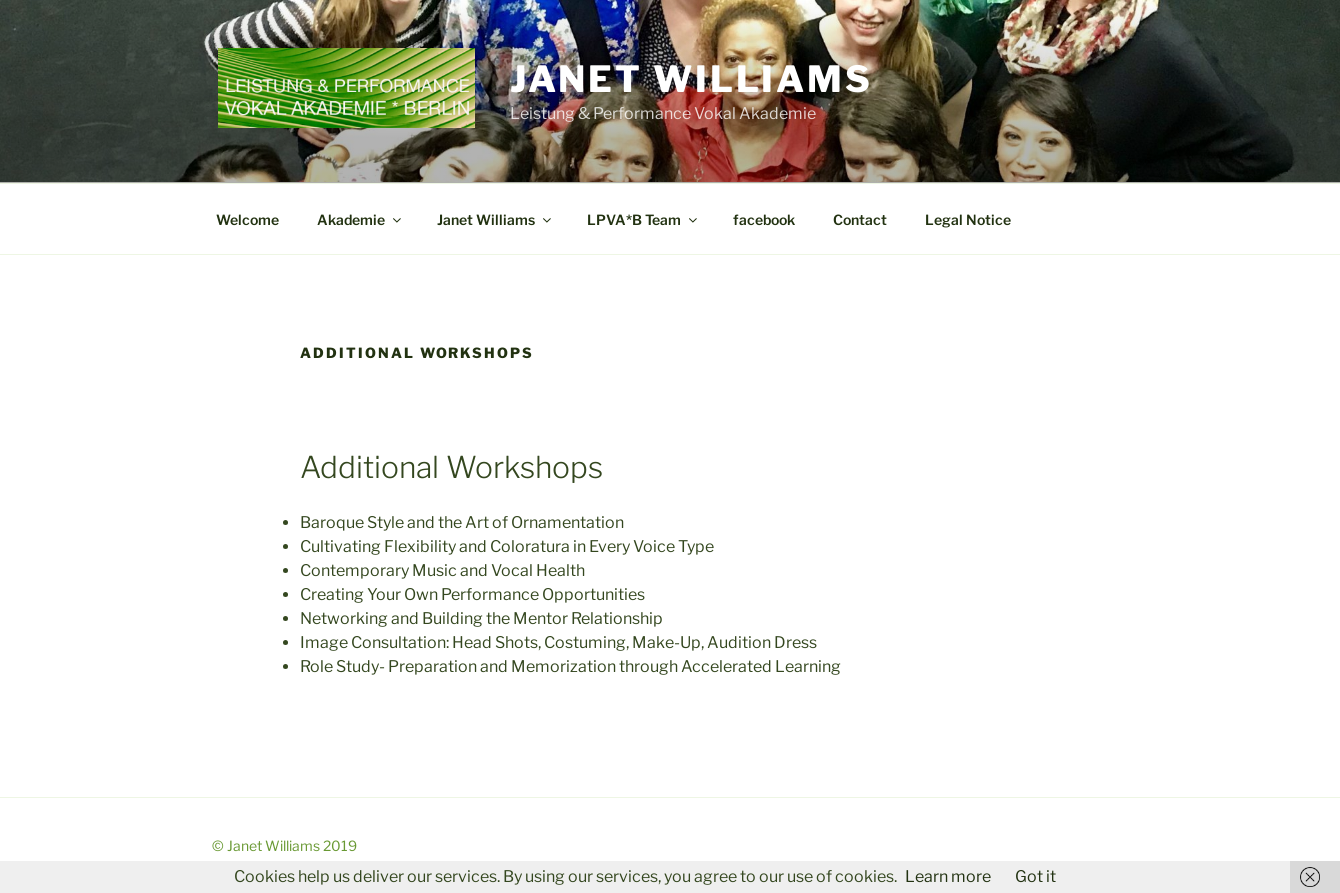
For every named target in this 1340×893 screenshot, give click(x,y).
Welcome (247, 219)
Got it (1035, 876)
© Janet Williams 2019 (284, 845)
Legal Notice (968, 219)
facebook (764, 219)
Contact (860, 219)
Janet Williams (691, 79)
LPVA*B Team (643, 219)
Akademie (360, 219)
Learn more (948, 876)
